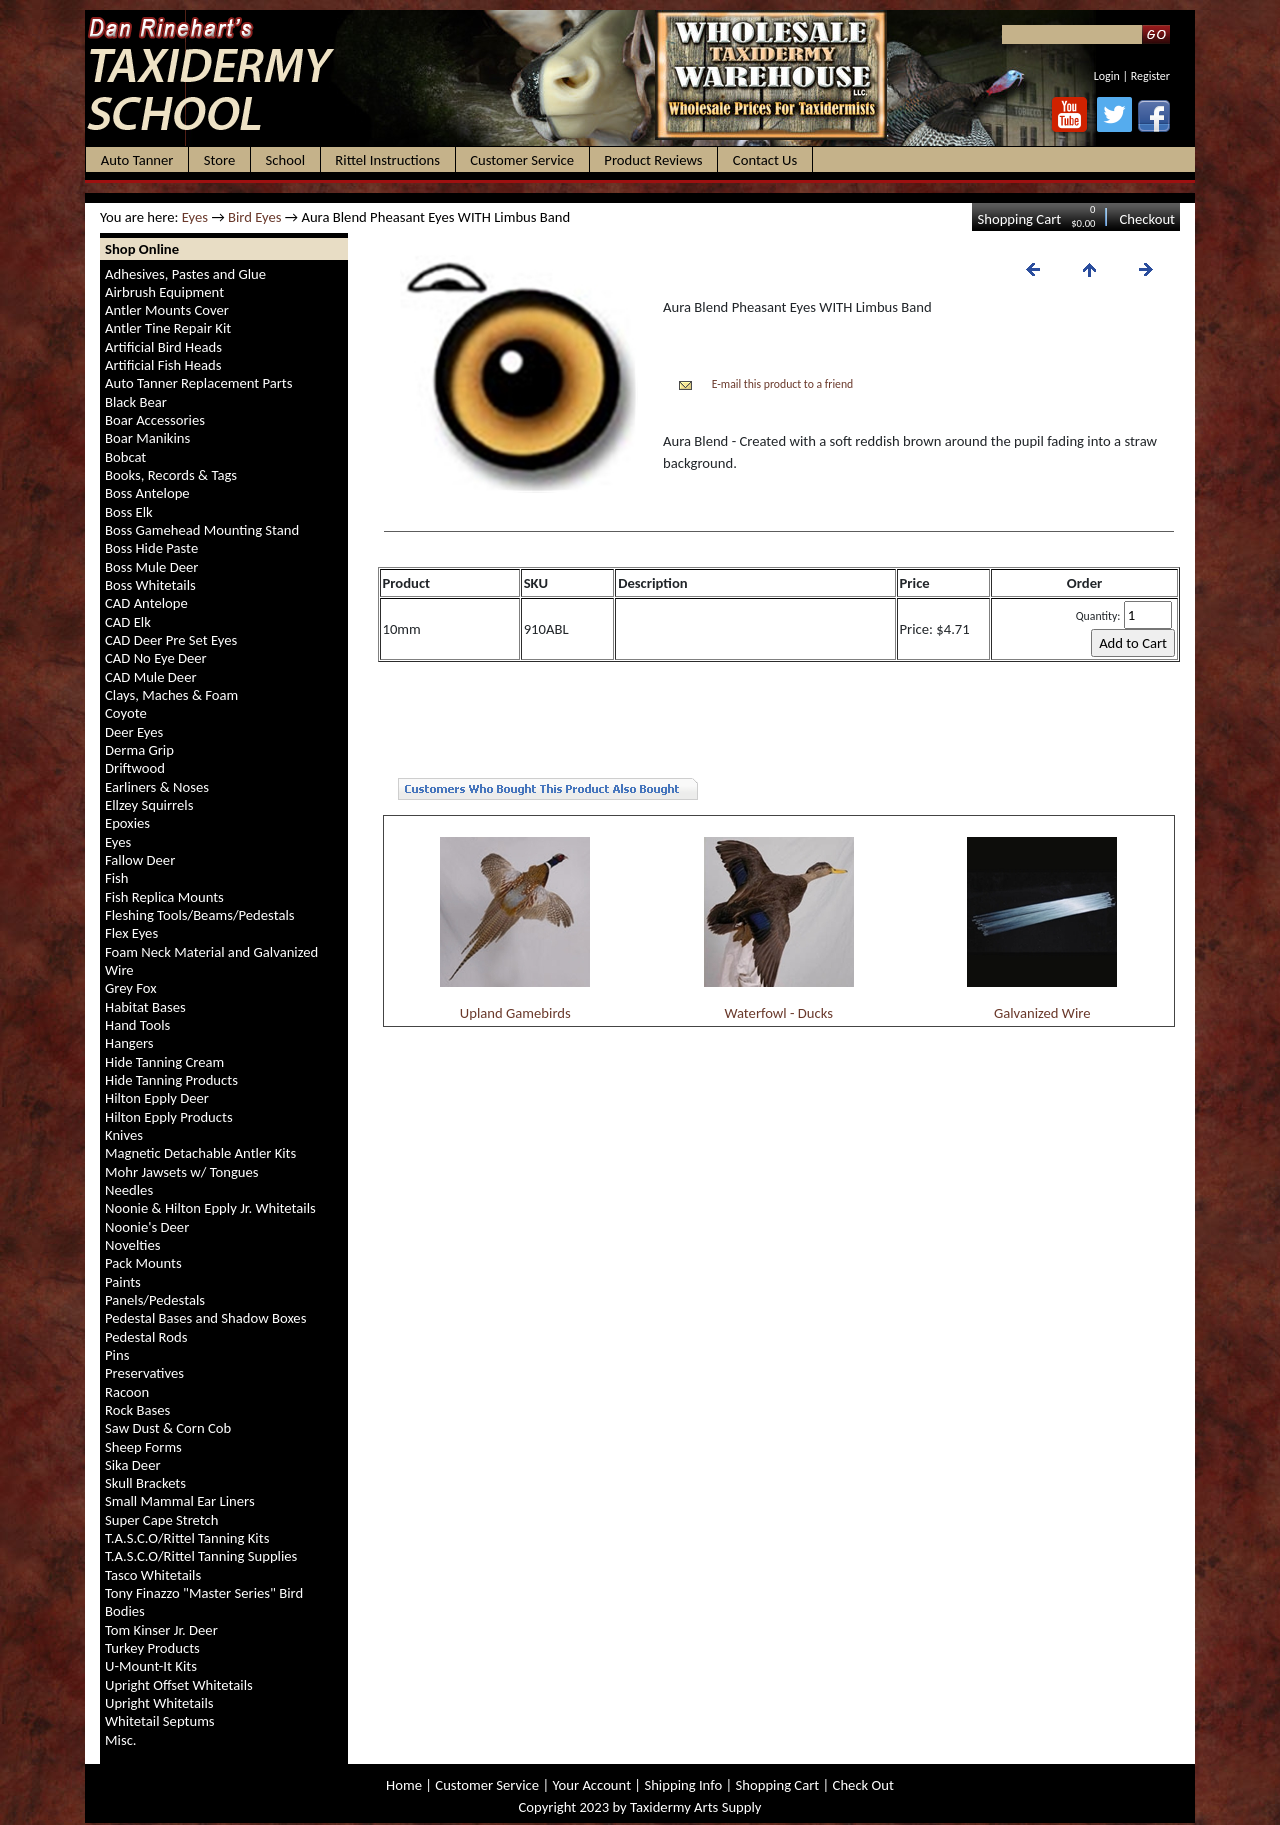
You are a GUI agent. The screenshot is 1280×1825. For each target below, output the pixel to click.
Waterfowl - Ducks (778, 1013)
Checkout (1147, 219)
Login (1107, 76)
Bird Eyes (255, 217)
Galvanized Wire (1042, 1013)
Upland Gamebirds (515, 1013)
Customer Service (487, 1785)
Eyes (195, 217)
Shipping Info (683, 1785)
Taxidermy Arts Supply (695, 1807)
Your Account (591, 1785)
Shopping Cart (1019, 219)
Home (404, 1785)
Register (1150, 76)
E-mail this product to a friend (783, 384)
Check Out (863, 1785)
